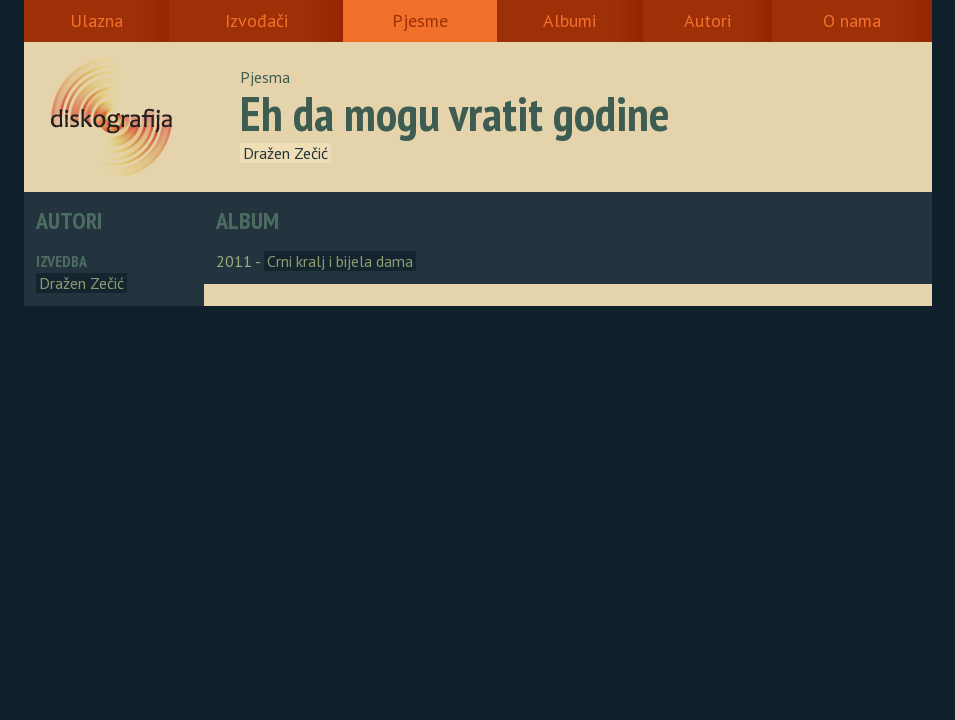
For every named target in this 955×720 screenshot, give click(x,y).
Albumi (569, 20)
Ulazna (96, 20)
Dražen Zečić (285, 153)
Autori (707, 20)
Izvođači (256, 20)
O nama (852, 20)
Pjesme (420, 20)
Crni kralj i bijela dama (340, 261)
